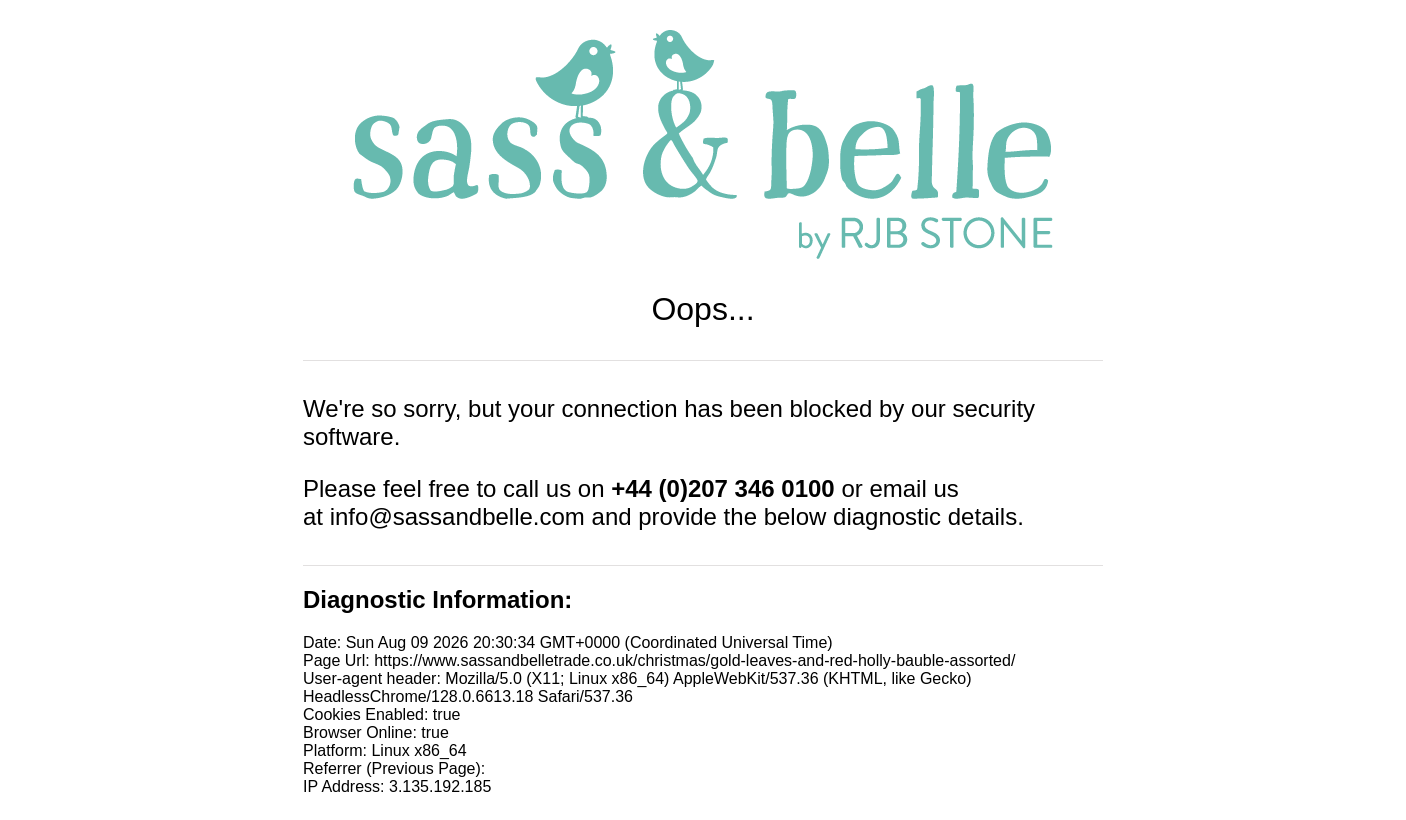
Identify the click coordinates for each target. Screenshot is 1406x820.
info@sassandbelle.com (457, 516)
